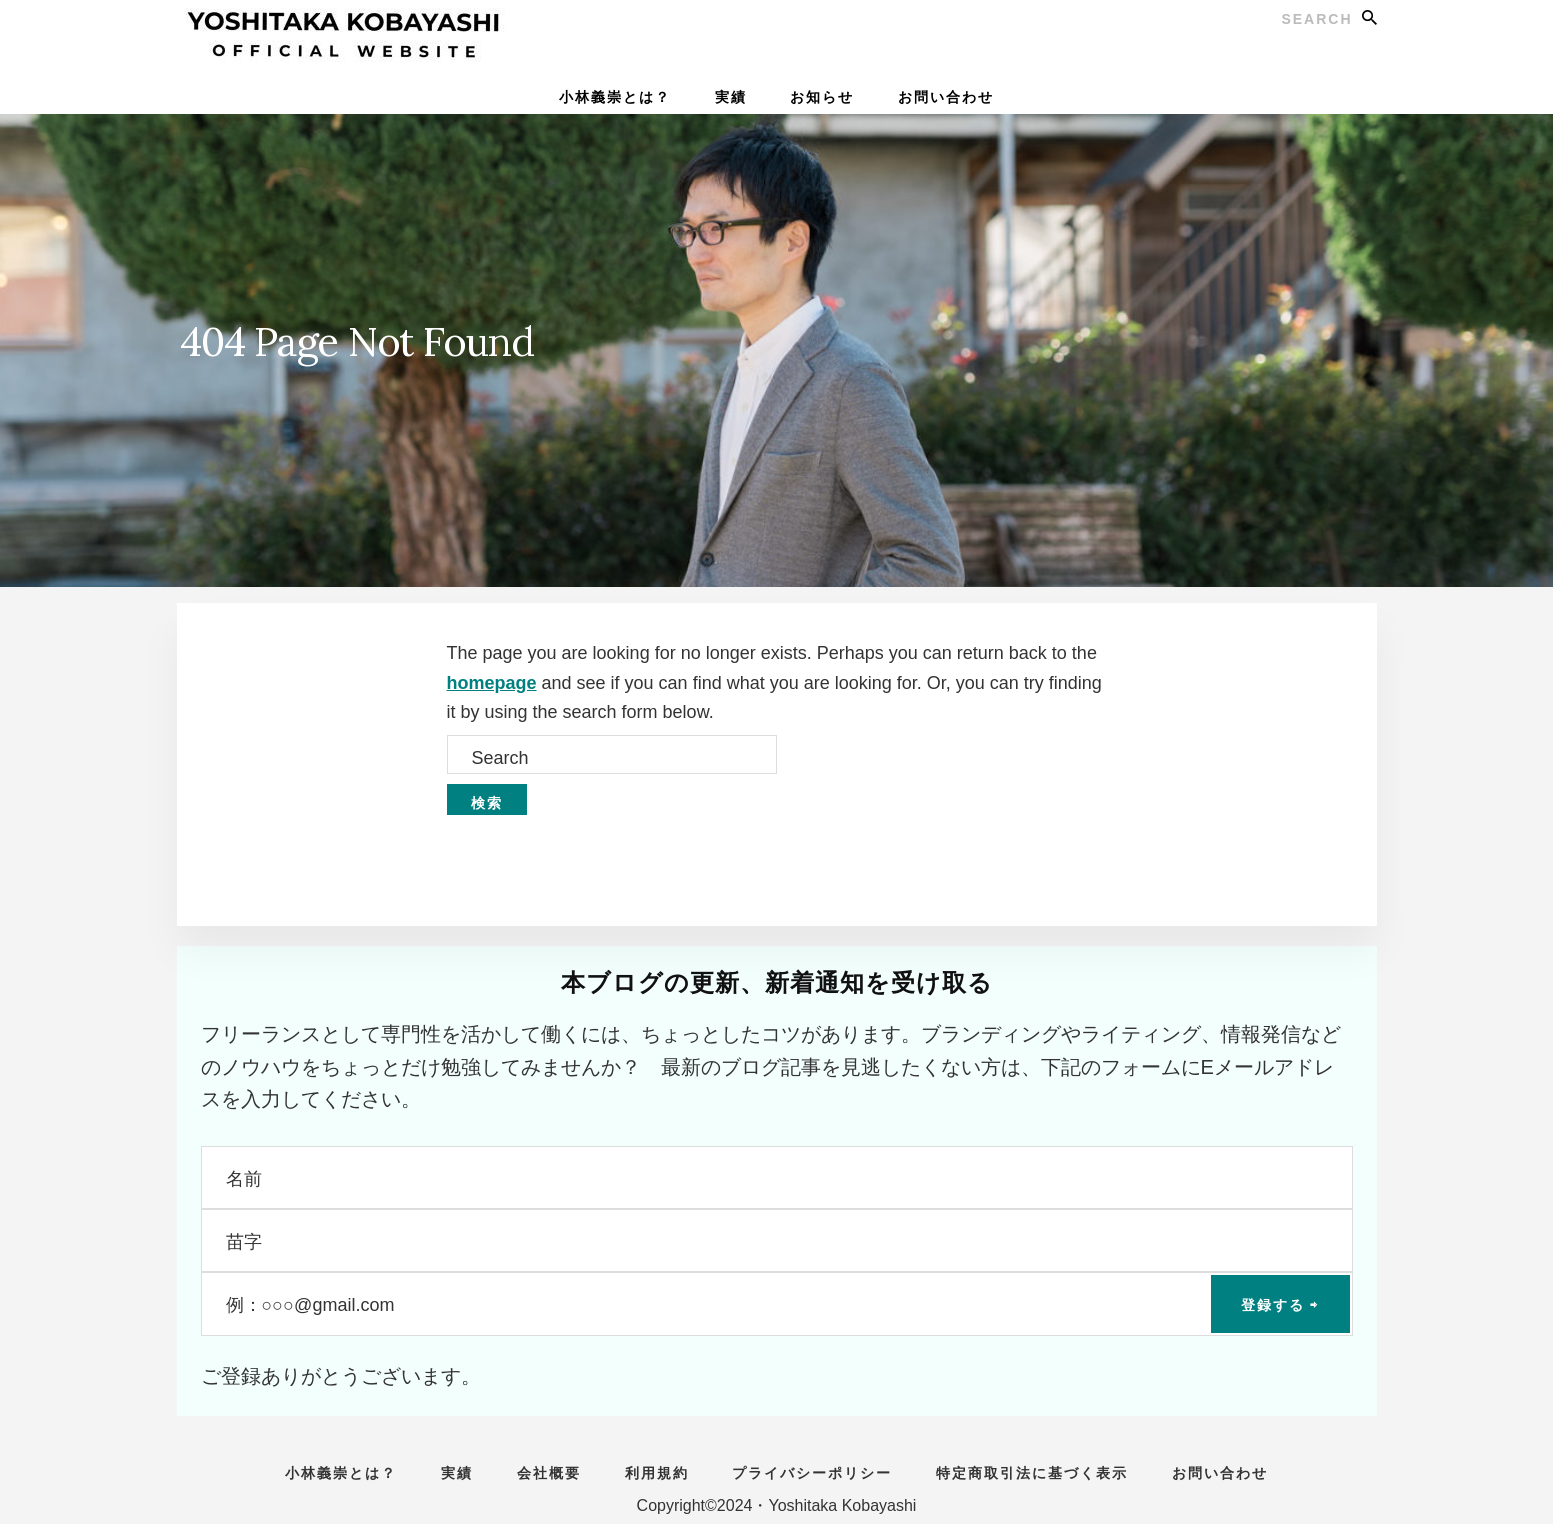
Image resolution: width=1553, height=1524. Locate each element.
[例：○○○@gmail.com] (777, 1303)
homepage (492, 683)
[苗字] (777, 1240)
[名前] (777, 1177)
